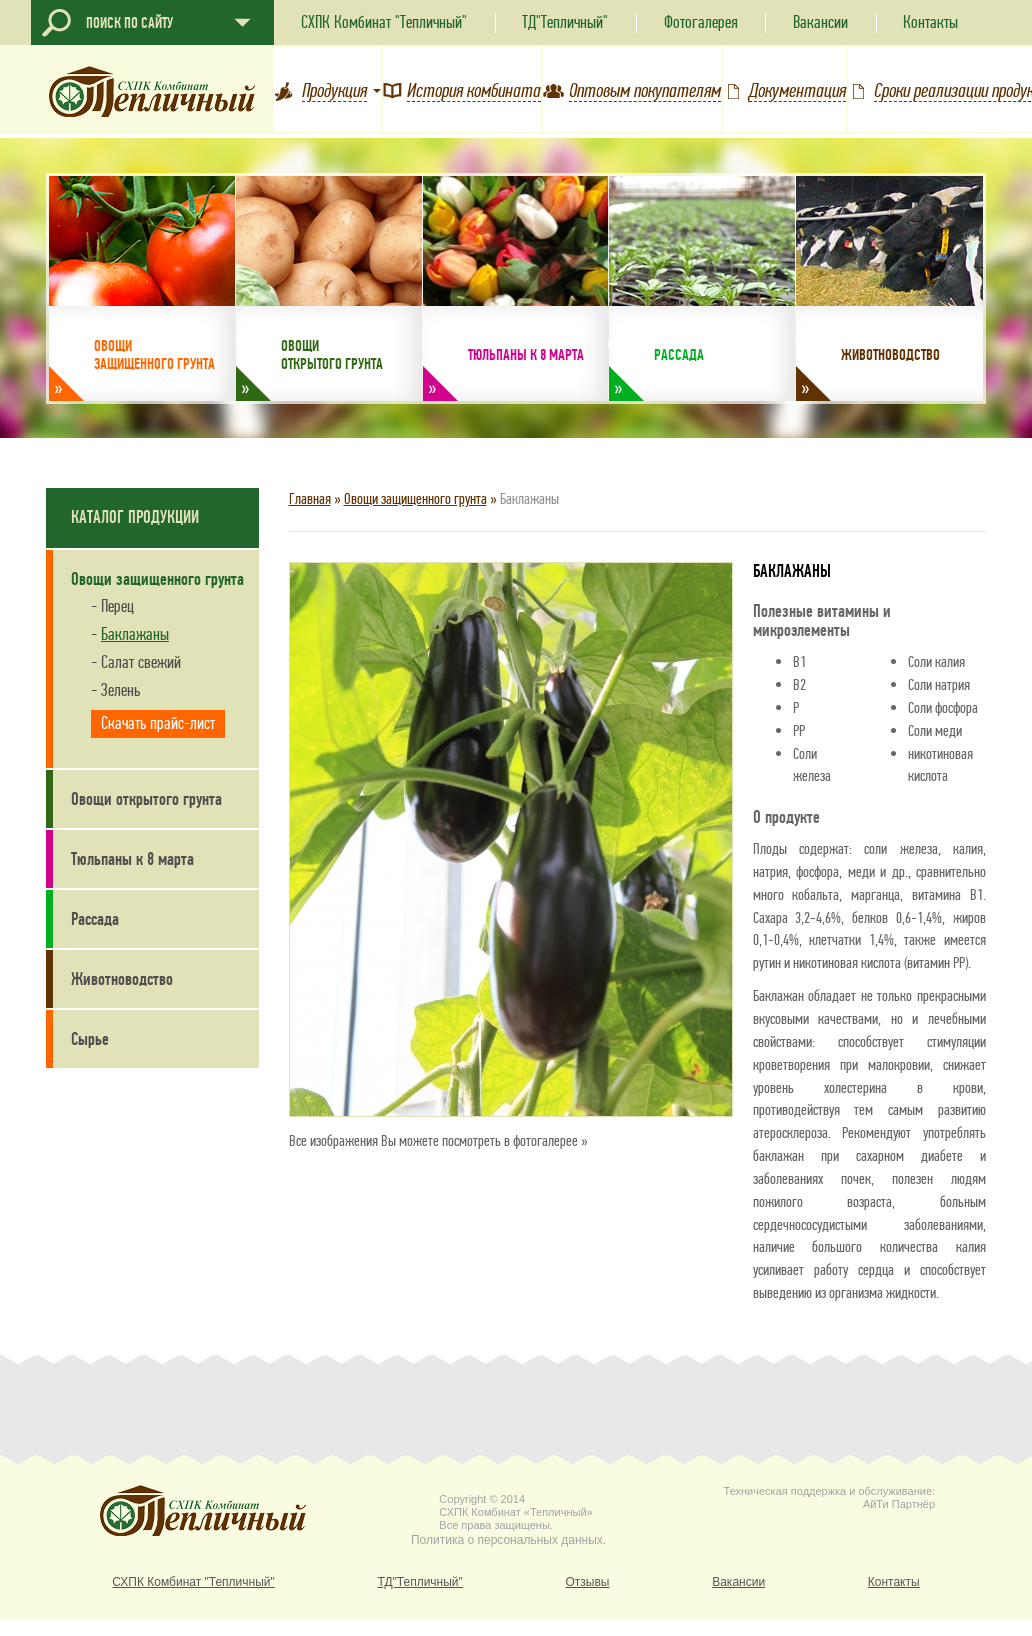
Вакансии (820, 22)
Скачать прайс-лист (158, 723)
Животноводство (122, 979)
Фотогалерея (701, 22)
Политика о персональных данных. (508, 1540)
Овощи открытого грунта (146, 799)
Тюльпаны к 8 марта (132, 859)
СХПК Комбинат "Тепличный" (384, 22)
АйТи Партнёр (899, 1504)
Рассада (95, 919)
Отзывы (588, 1582)
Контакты (930, 22)
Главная (310, 498)
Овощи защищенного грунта (415, 498)
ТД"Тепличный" (565, 22)
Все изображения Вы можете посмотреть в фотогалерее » (438, 1140)
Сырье (90, 1039)
